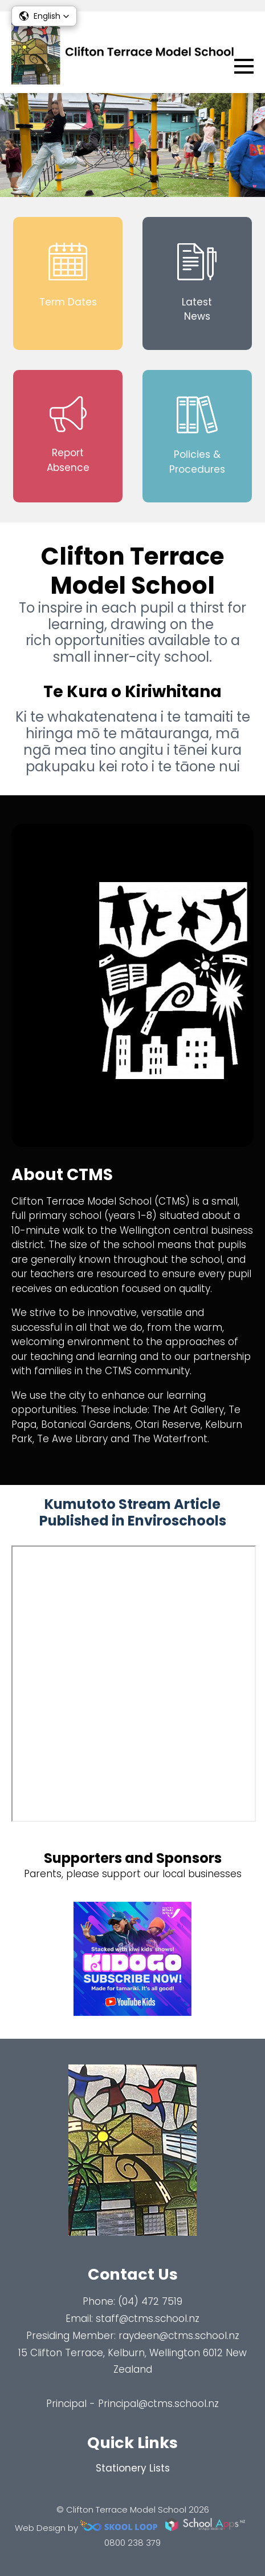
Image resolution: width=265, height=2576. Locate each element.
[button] (44, 16)
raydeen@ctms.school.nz (179, 2335)
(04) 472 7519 (150, 2301)
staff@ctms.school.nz (147, 2318)
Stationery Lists (133, 2468)
